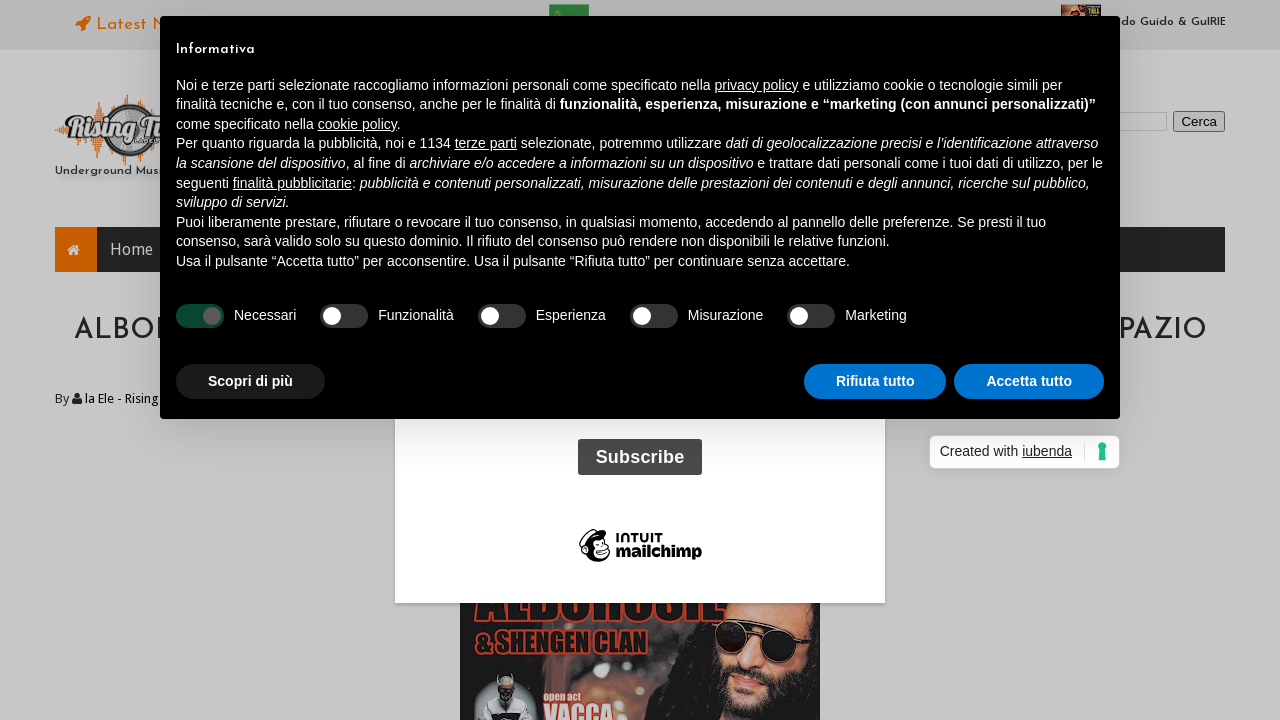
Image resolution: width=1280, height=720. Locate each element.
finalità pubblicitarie (292, 183)
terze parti (486, 143)
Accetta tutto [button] (1029, 381)
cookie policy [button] (357, 124)
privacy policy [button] (757, 85)
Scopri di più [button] (250, 381)
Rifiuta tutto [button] (875, 381)
